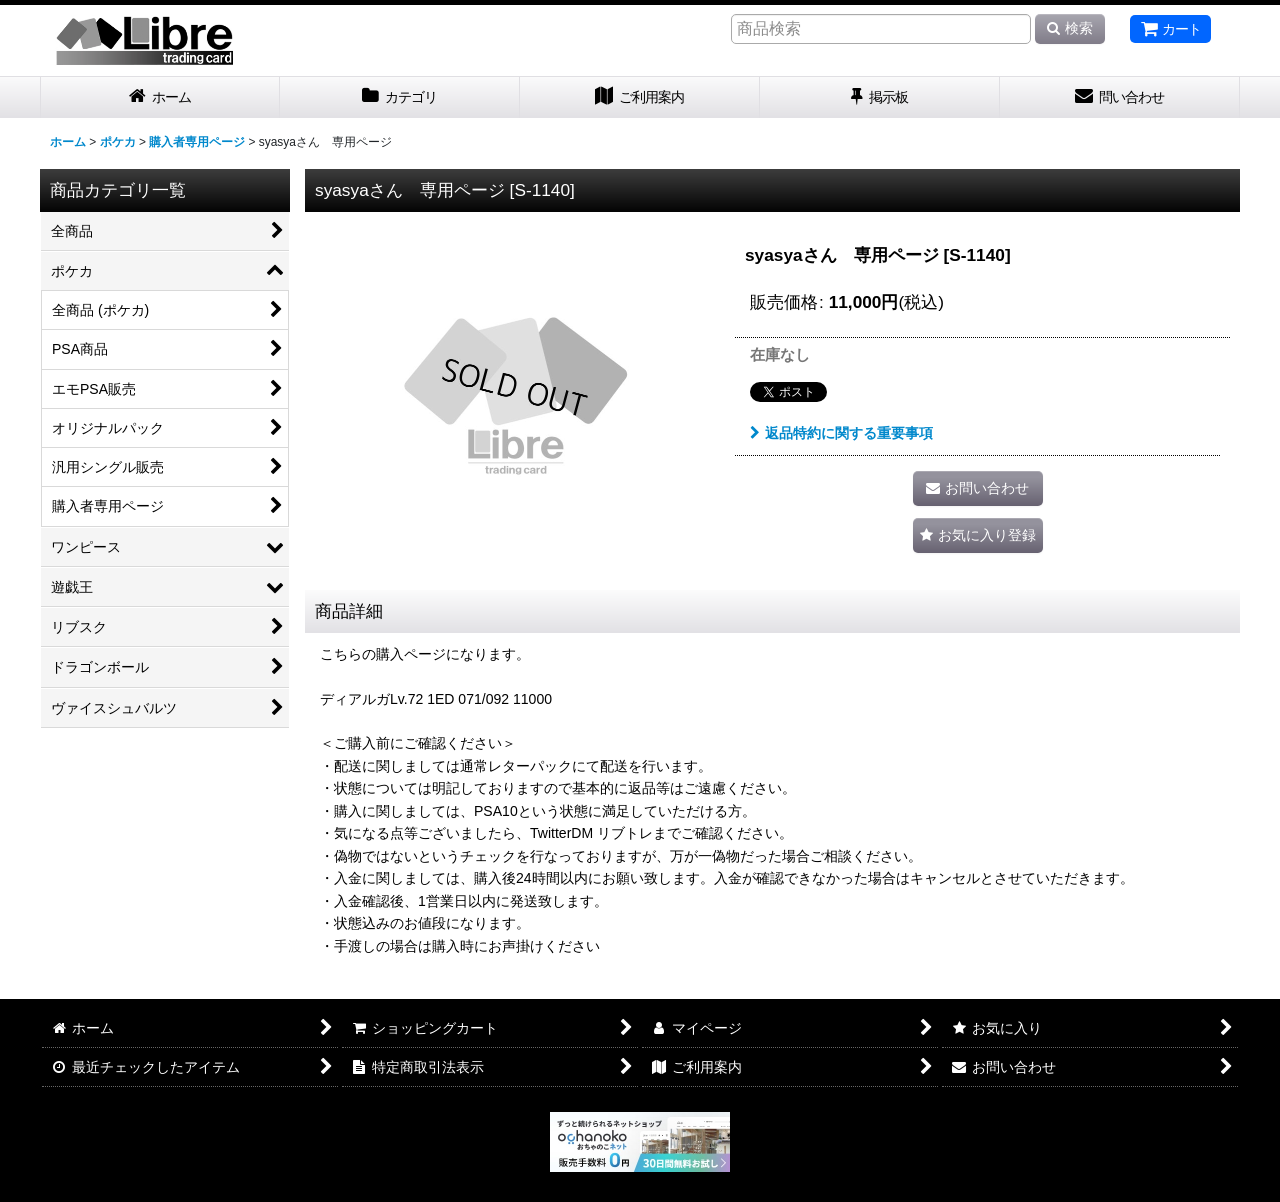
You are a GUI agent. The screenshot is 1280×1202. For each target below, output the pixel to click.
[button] (978, 535)
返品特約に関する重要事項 (841, 433)
